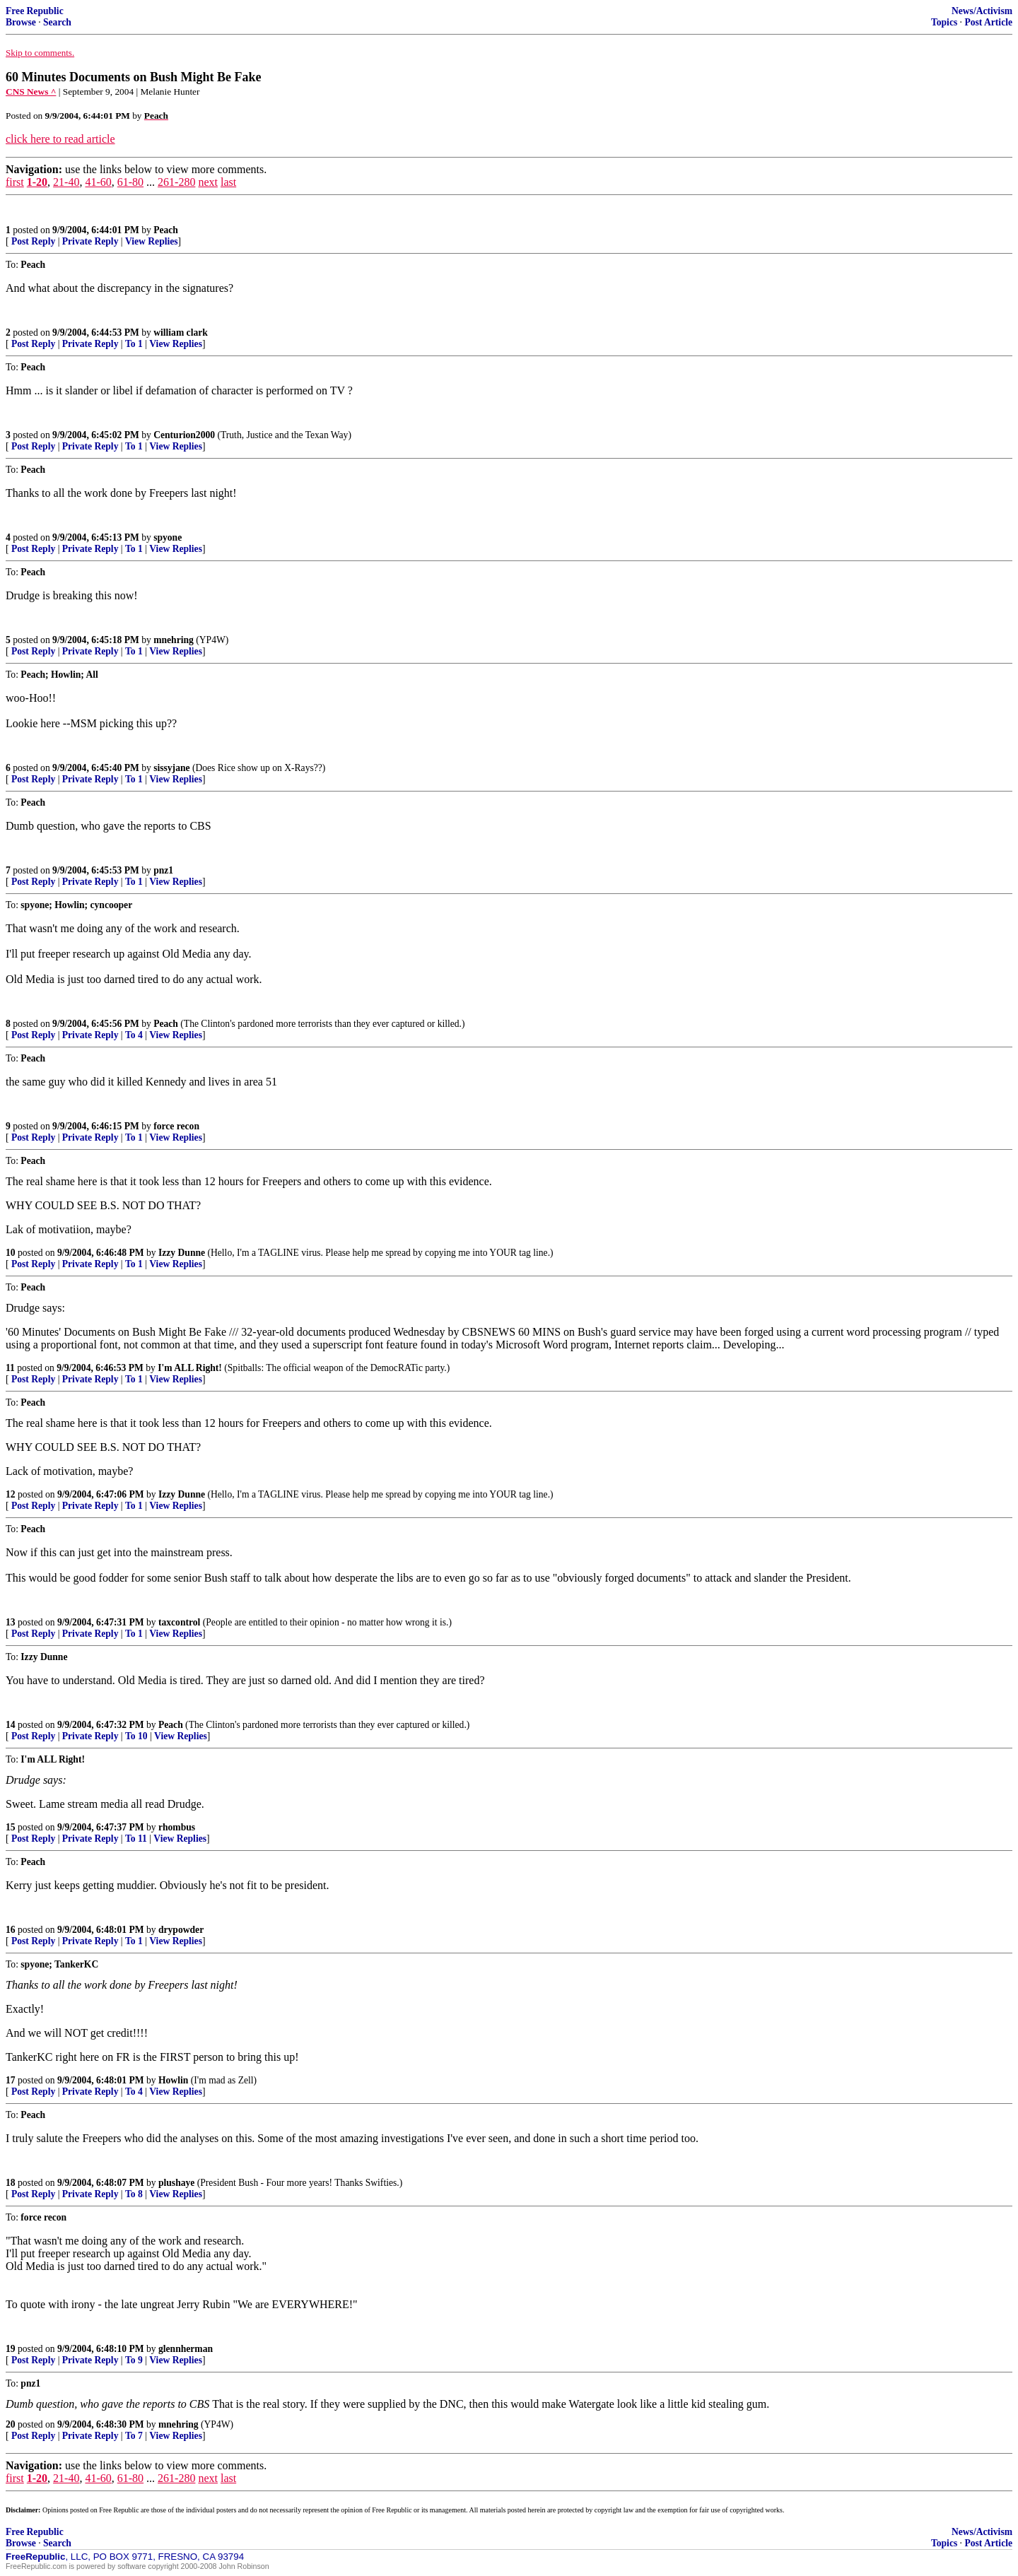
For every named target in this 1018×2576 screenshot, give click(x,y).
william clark (180, 332)
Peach (165, 230)
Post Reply (33, 241)
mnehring (173, 640)
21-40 (66, 182)
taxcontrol (179, 1622)
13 (11, 1622)
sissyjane (171, 768)
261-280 (176, 182)
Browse (21, 22)
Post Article (988, 22)
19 (11, 2348)
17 (11, 2080)
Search (57, 22)
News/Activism (982, 11)
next (208, 182)
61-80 (130, 182)
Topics (944, 22)
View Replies (151, 241)
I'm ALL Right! (190, 1368)
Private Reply (90, 241)
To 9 (134, 2360)
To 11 (136, 1838)
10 (11, 1252)
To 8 (134, 2194)
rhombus (176, 1827)
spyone (167, 537)
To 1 (134, 344)
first (15, 182)
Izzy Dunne (181, 1252)
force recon (176, 1126)
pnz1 (163, 870)
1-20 (37, 182)
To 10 (136, 1736)
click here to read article (60, 139)
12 (11, 1494)
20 (11, 2424)
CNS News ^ (31, 91)
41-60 (98, 182)
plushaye (176, 2182)
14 (11, 1724)
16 (11, 1929)
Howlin (173, 2080)
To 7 (134, 2435)
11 (10, 1368)
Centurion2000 (184, 435)
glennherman (185, 2348)
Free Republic (35, 11)
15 (11, 1827)
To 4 (134, 1035)
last (228, 182)
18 (11, 2182)
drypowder (181, 1929)
